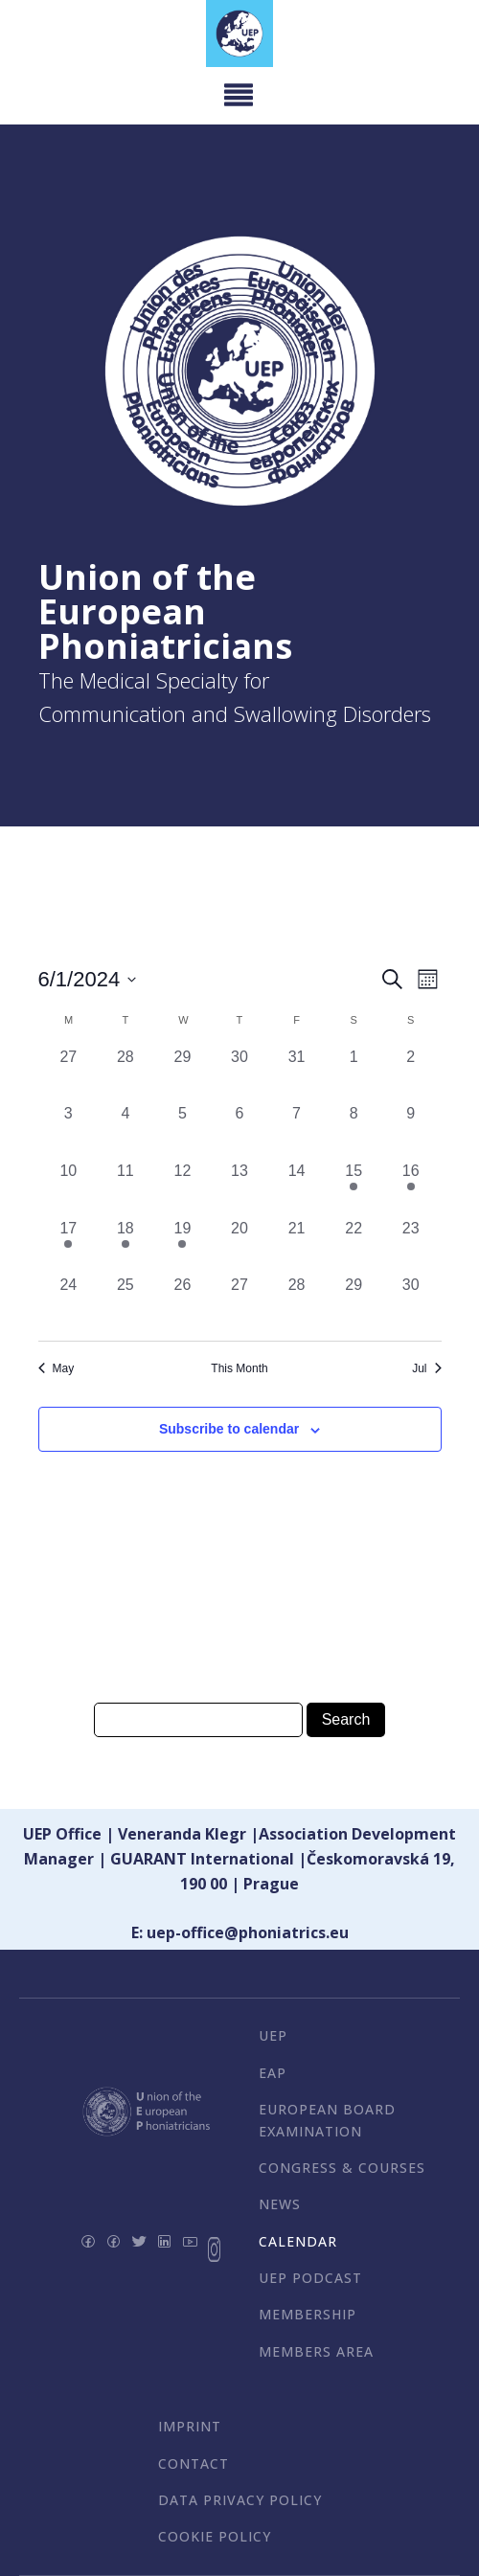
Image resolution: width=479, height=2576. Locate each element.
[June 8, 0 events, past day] (353, 1131)
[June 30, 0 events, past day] (411, 1302)
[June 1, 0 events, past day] (353, 1074)
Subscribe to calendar (229, 1428)
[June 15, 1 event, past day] (353, 1188)
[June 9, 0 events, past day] (411, 1131)
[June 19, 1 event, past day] (183, 1246)
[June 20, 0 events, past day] (239, 1246)
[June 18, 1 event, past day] (125, 1246)
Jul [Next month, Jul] (426, 1368)
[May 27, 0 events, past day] (69, 1074)
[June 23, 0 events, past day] (411, 1246)
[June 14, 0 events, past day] (297, 1188)
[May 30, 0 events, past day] (239, 1074)
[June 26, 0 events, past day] (183, 1302)
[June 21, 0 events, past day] (297, 1246)
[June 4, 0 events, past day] (125, 1131)
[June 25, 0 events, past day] (125, 1302)
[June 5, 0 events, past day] (183, 1131)
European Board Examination (327, 2119)
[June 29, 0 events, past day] (353, 1302)
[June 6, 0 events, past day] (239, 1131)
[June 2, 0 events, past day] (411, 1074)
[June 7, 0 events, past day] (297, 1131)
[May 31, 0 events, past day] (297, 1074)
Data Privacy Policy (240, 2500)
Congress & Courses (342, 2167)
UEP (273, 2035)
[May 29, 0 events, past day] (183, 1074)
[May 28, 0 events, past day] (125, 1074)
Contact (193, 2463)
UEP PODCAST (310, 2278)
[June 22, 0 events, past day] (353, 1246)
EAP (272, 2073)
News (280, 2204)
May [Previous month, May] (56, 1368)
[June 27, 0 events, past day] (239, 1302)
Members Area (316, 2351)
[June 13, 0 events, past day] (239, 1188)
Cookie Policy (214, 2536)
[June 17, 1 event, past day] (69, 1246)
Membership (307, 2314)
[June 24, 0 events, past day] (69, 1302)
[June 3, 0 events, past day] (69, 1131)
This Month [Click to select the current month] (239, 1368)
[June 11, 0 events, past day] (125, 1188)
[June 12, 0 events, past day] (183, 1188)
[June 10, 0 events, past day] (69, 1188)
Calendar (298, 2241)
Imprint (189, 2426)
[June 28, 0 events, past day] (297, 1302)
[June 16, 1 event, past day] (411, 1188)
